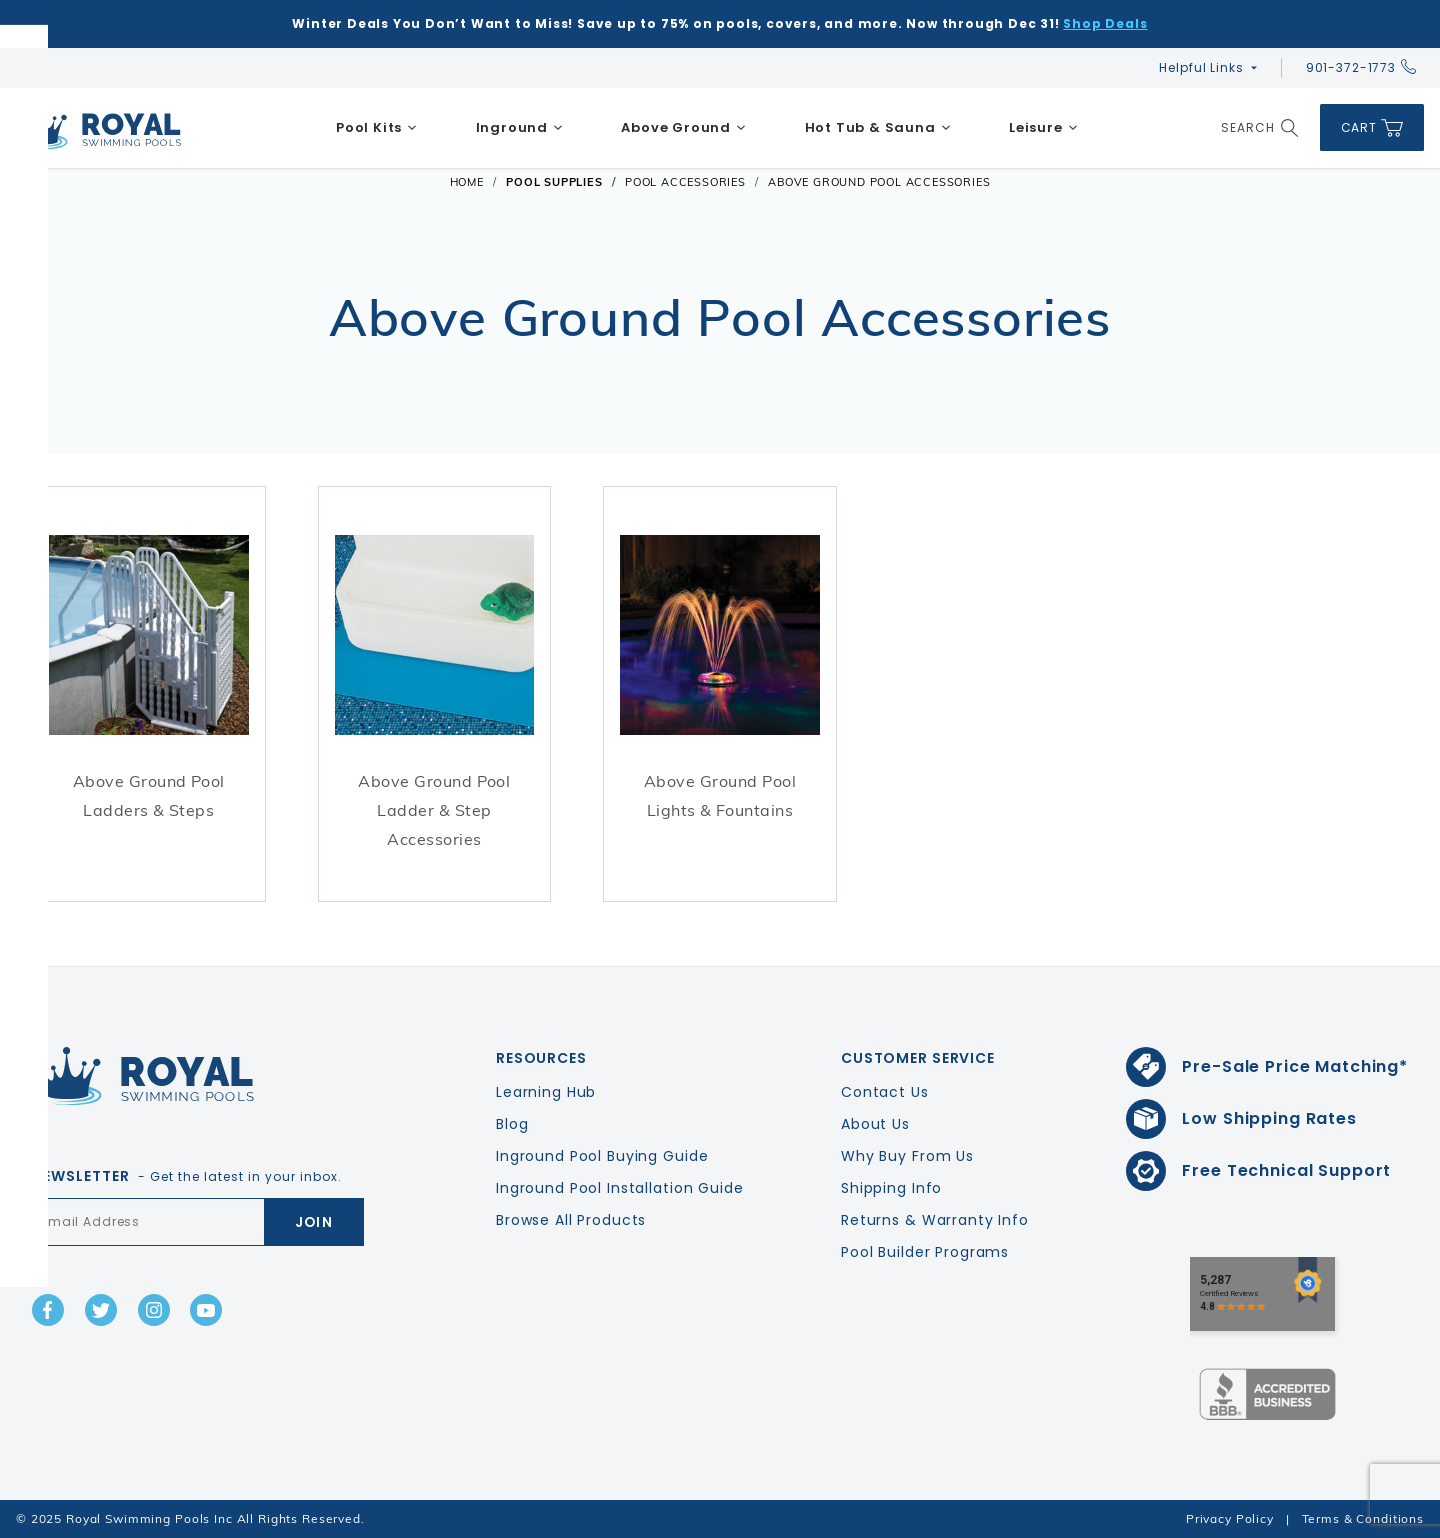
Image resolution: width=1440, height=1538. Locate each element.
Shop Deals (1105, 23)
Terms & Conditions (1363, 1518)
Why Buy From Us (907, 1156)
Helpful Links (1201, 67)
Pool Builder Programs (925, 1252)
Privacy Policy (1230, 1518)
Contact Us (885, 1092)
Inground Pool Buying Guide (602, 1156)
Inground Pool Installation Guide (620, 1188)
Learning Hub (546, 1092)
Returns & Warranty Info (935, 1220)
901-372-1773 (1361, 67)
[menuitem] (377, 128)
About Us (875, 1124)
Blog (512, 1124)
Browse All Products (571, 1220)
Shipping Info (891, 1188)
